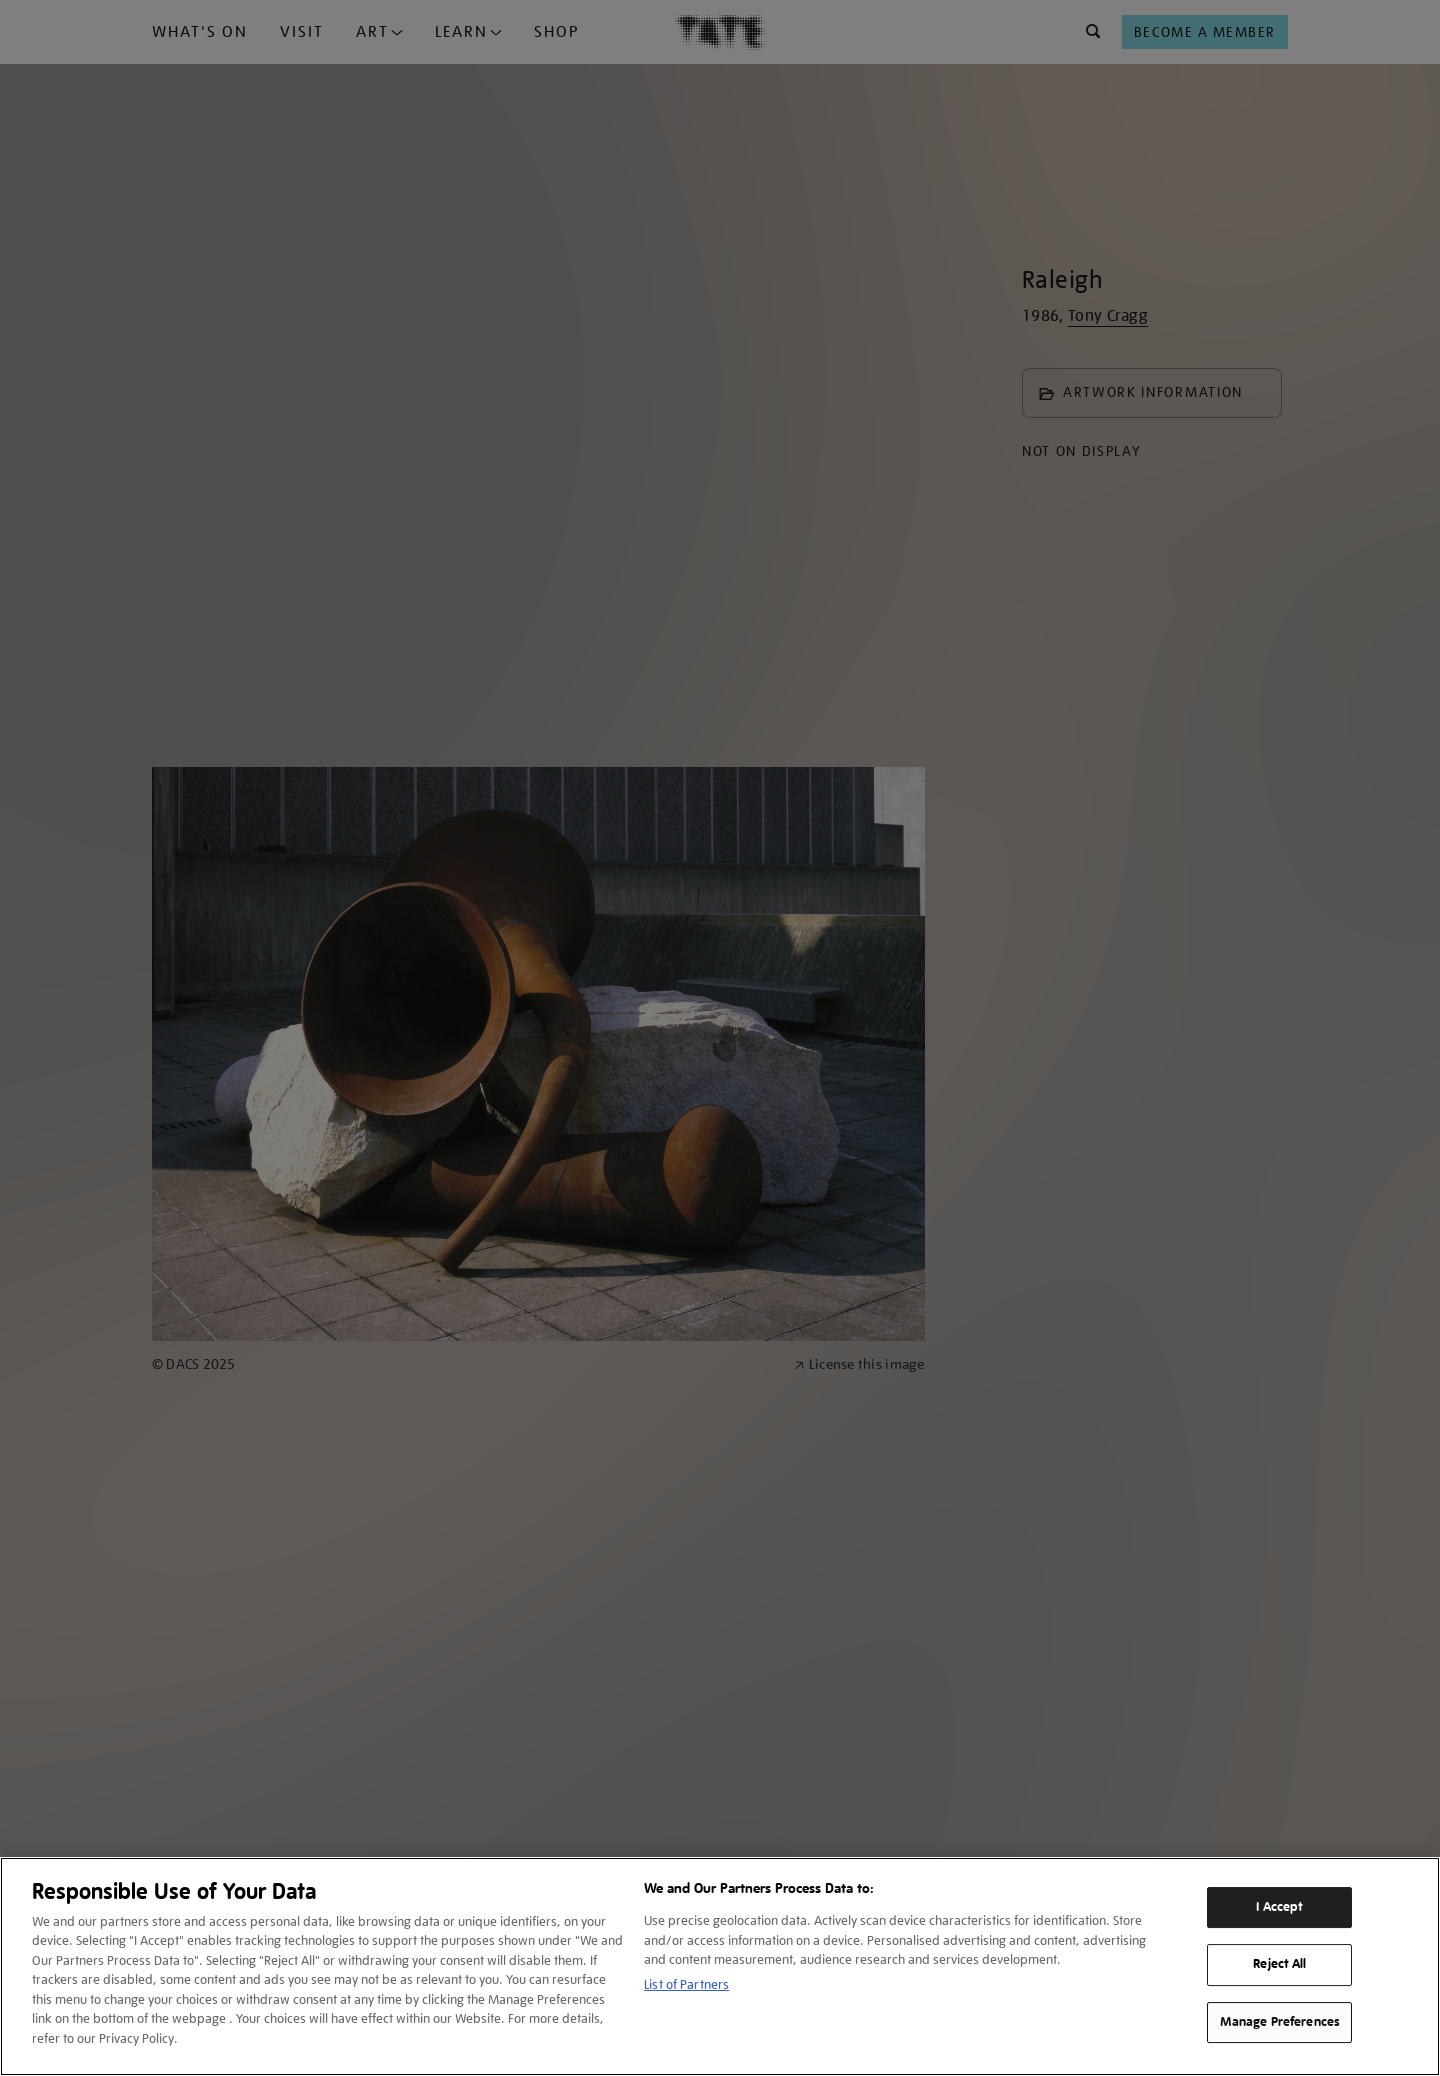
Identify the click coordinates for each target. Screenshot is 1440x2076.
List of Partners (686, 1984)
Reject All (1279, 1964)
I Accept (1279, 1907)
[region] (720, 1966)
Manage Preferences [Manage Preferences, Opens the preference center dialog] (1280, 2022)
